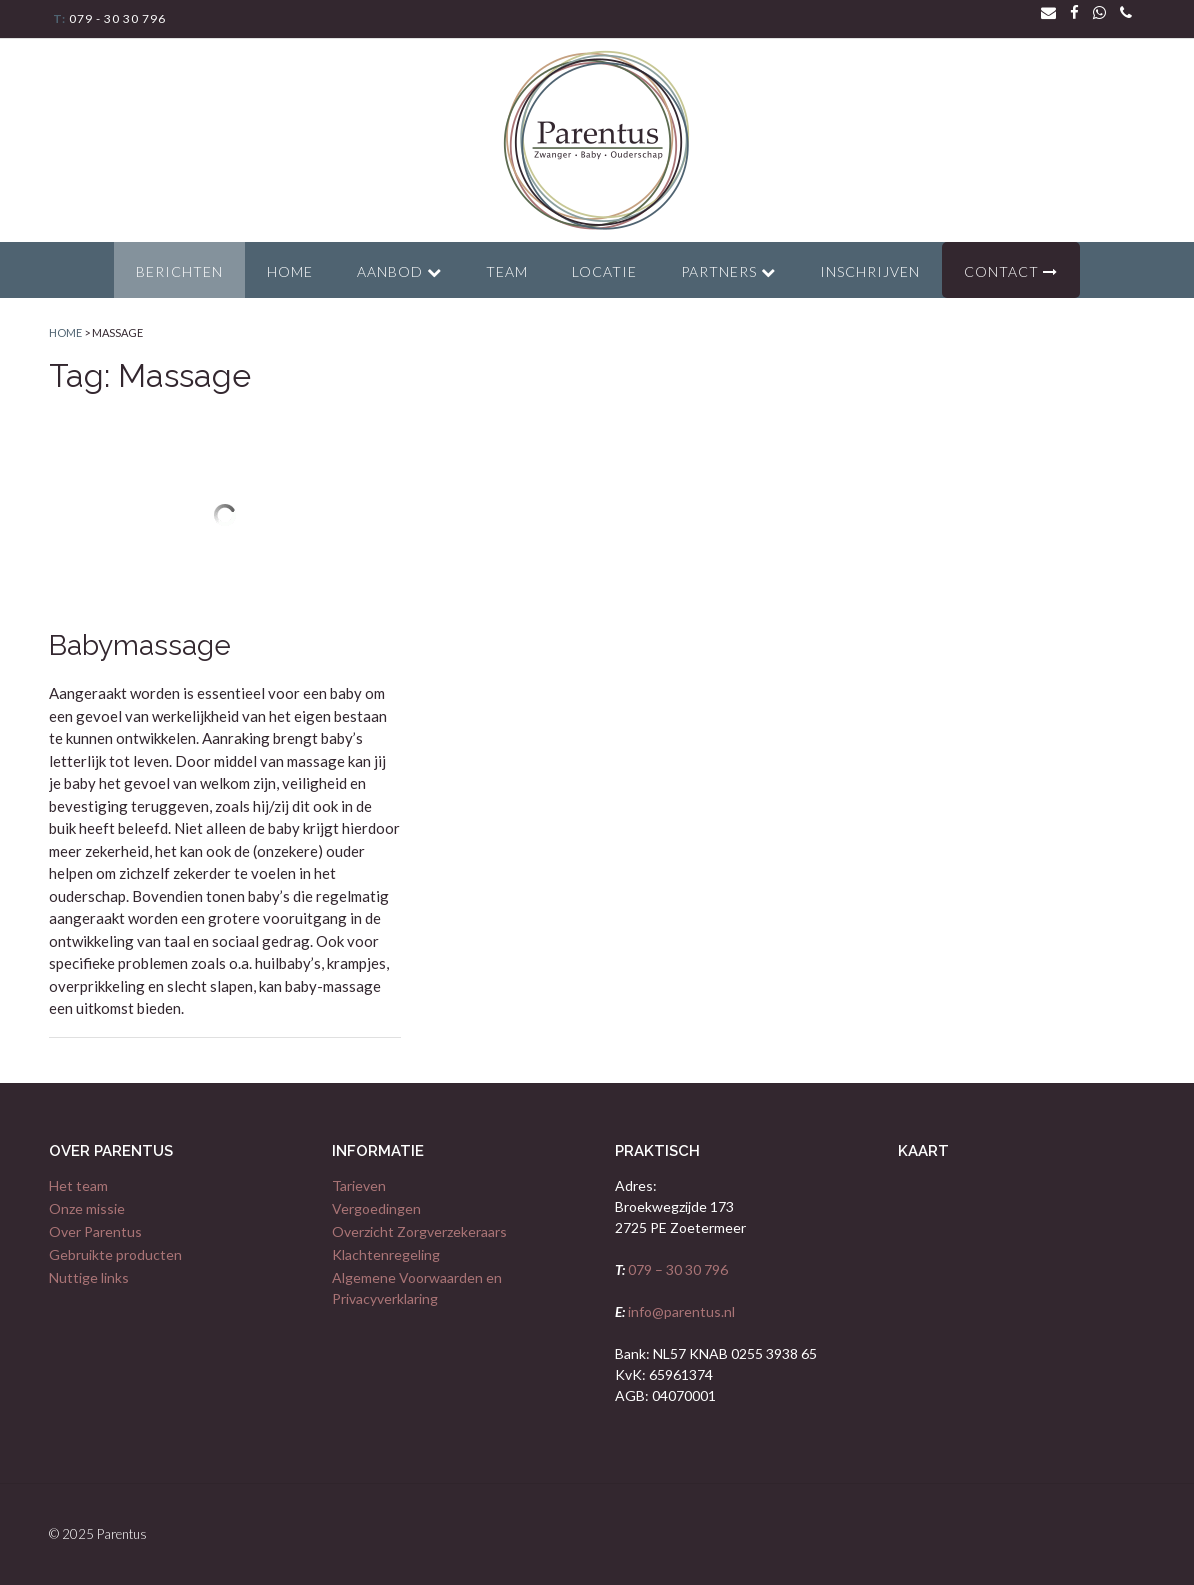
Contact (1011, 271)
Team (507, 271)
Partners (728, 271)
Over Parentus (95, 1231)
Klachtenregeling (386, 1254)
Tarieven (359, 1185)
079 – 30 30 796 (676, 1269)
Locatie (604, 271)
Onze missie (87, 1208)
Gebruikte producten (115, 1254)
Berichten (179, 271)
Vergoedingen (376, 1208)
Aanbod (399, 271)
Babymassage (140, 645)
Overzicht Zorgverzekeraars (419, 1231)
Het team (78, 1185)
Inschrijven (870, 271)
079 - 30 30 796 (116, 18)
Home (290, 271)
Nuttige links (89, 1277)
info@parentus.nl (680, 1311)
